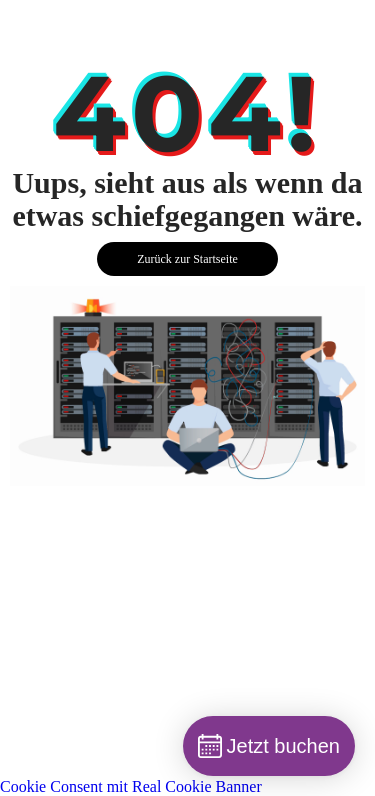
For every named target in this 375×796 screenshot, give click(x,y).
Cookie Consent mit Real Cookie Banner (131, 786)
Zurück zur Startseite (187, 259)
